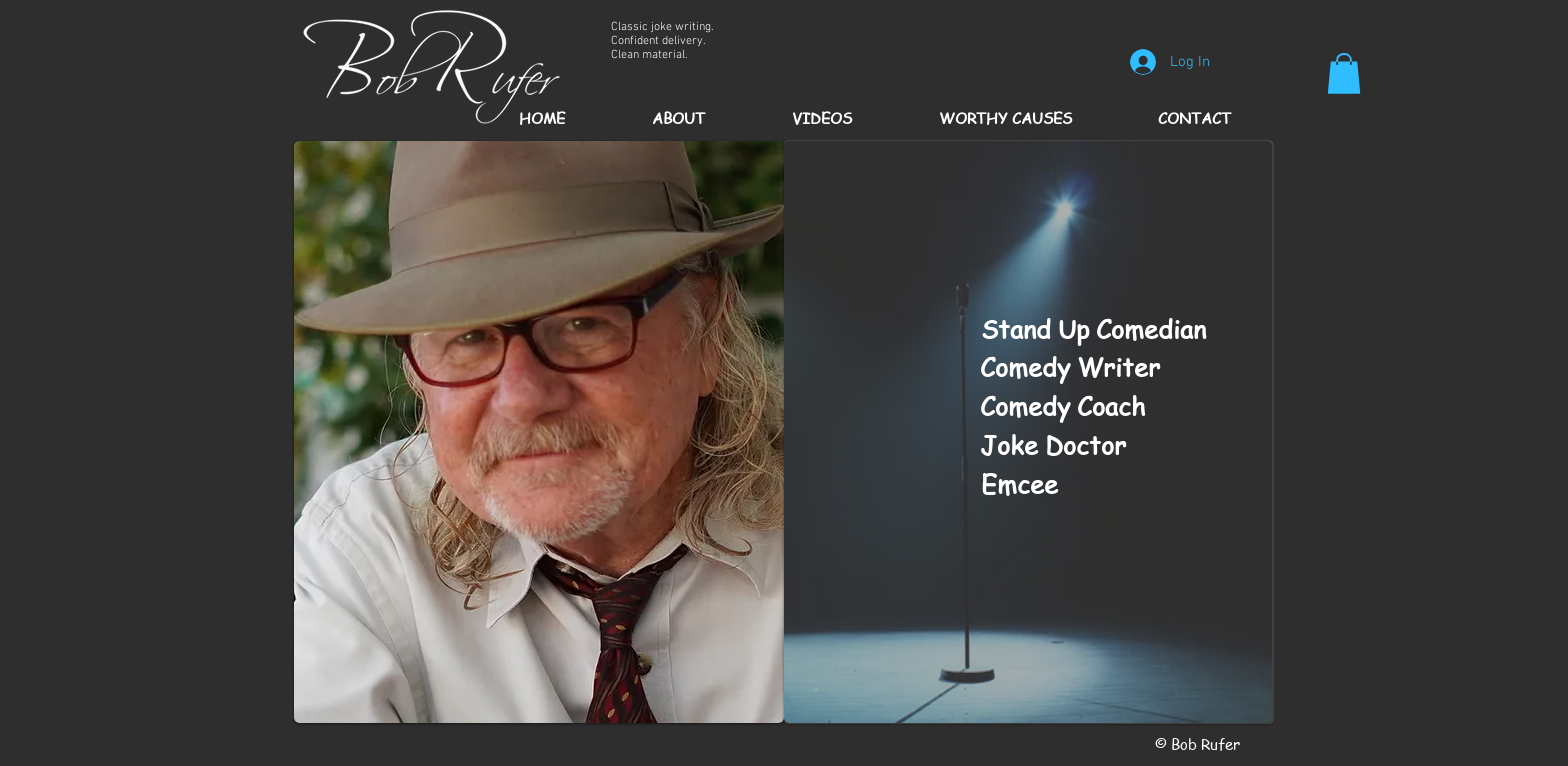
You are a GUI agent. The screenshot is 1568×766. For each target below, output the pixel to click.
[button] (1344, 73)
